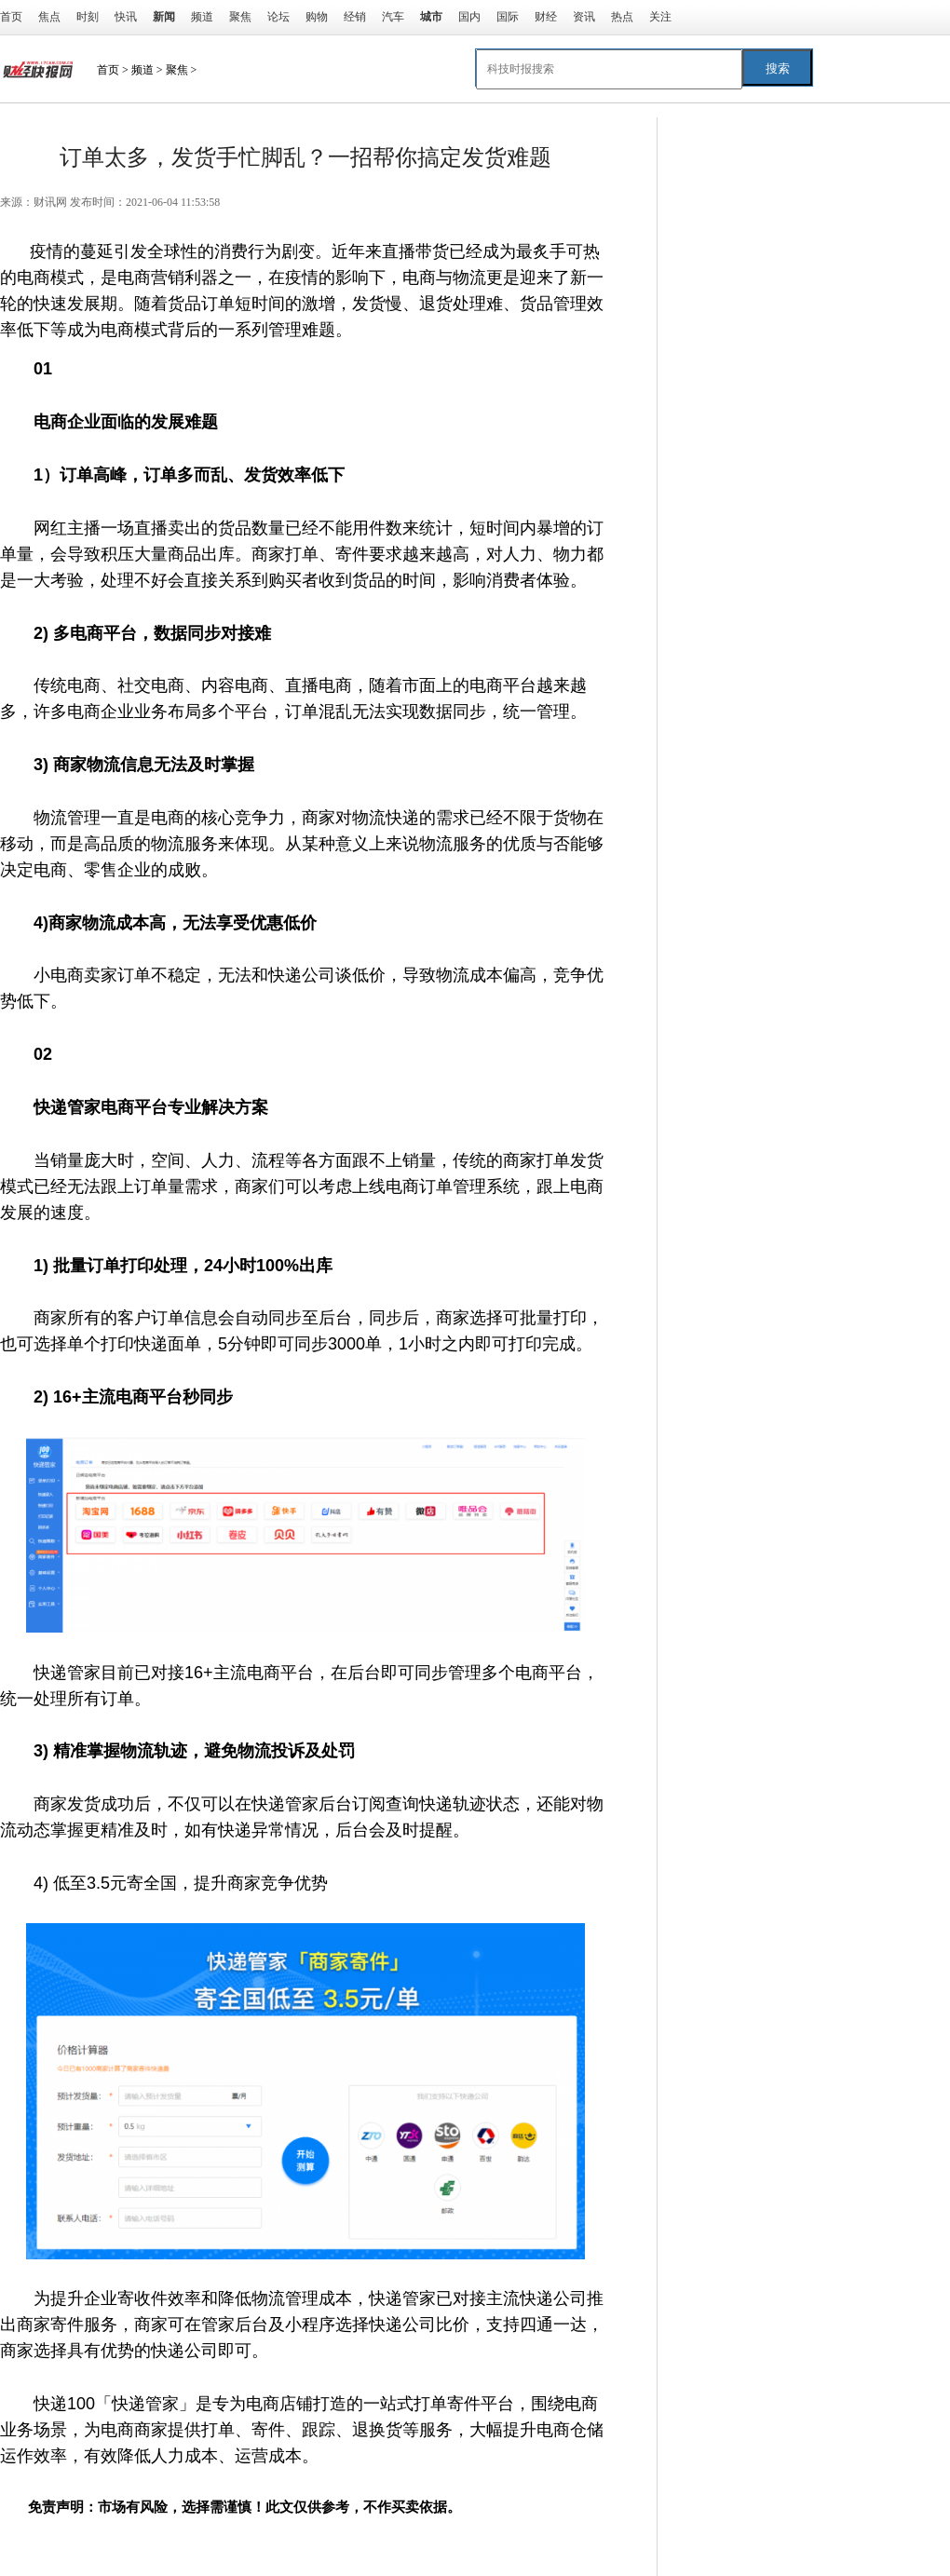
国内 (469, 16)
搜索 (778, 68)
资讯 (584, 16)
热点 (622, 16)
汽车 (393, 16)
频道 (202, 16)
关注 (660, 16)
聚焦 (240, 16)
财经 (546, 16)
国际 (507, 16)
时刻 (87, 16)
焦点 (49, 16)
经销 (355, 16)
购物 (316, 16)
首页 (11, 16)
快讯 (126, 16)
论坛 (278, 16)
